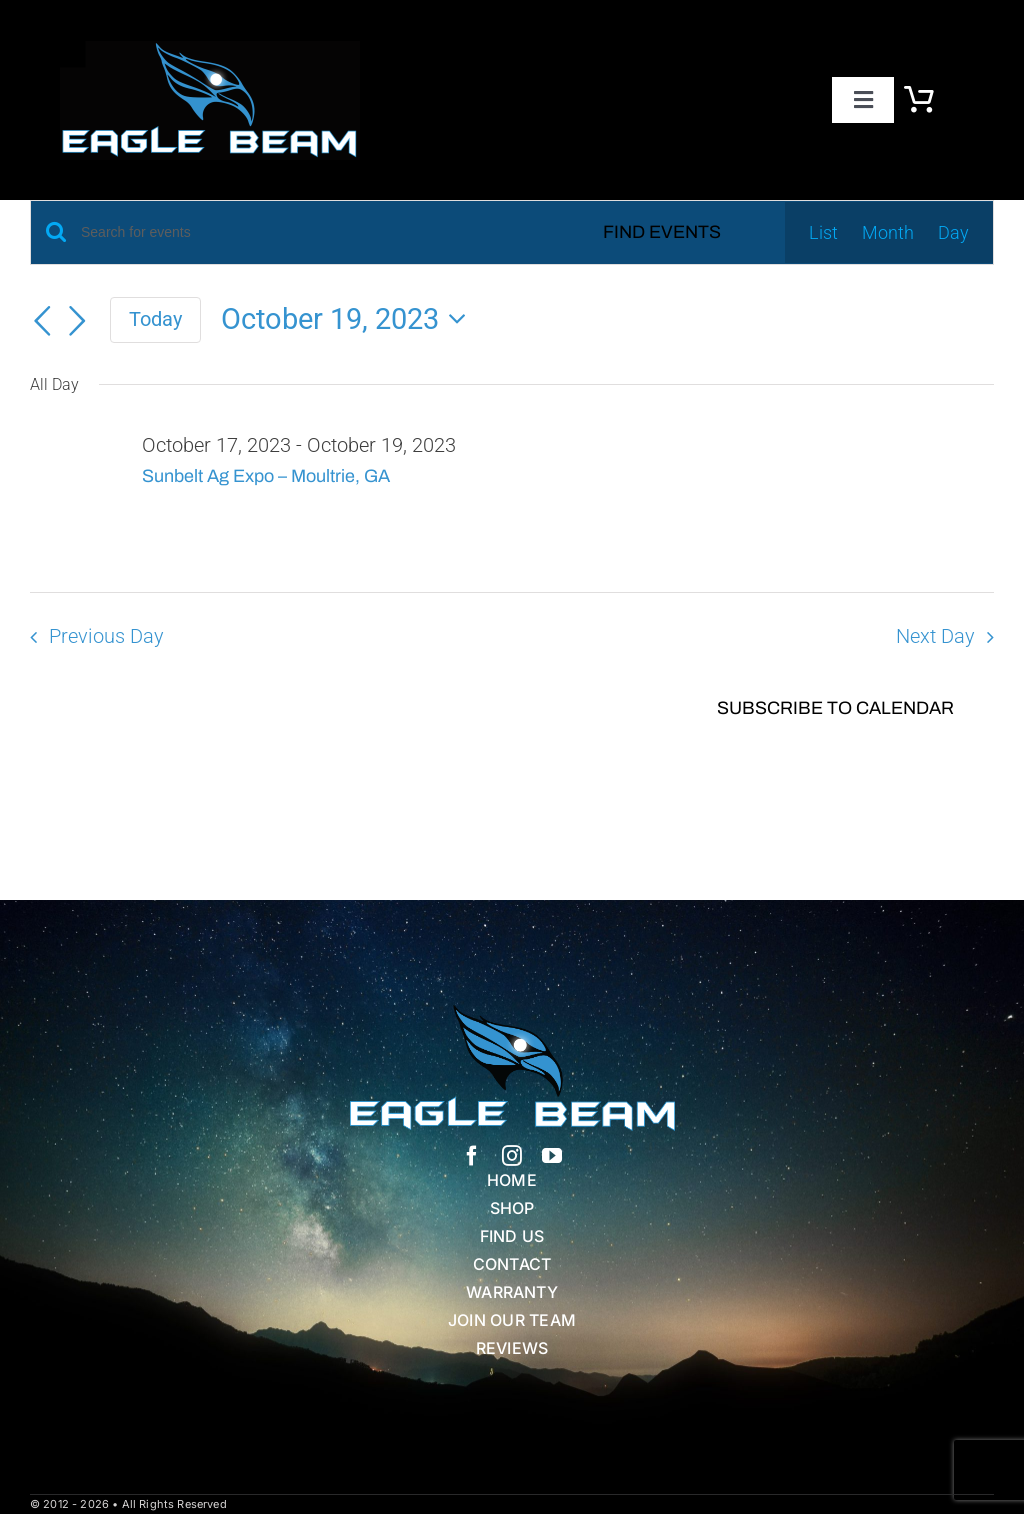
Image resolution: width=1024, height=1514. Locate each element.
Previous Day (106, 636)
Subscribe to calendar (835, 708)
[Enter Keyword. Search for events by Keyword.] (310, 232)
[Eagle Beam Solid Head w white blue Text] (512, 1013)
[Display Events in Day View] (953, 233)
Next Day (935, 636)
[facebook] (472, 1156)
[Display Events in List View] (823, 233)
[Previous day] (42, 322)
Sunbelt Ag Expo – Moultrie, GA (266, 476)
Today (155, 319)
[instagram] (512, 1156)
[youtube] (552, 1156)
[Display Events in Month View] (888, 233)
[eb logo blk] (210, 49)
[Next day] (78, 322)
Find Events (662, 232)
